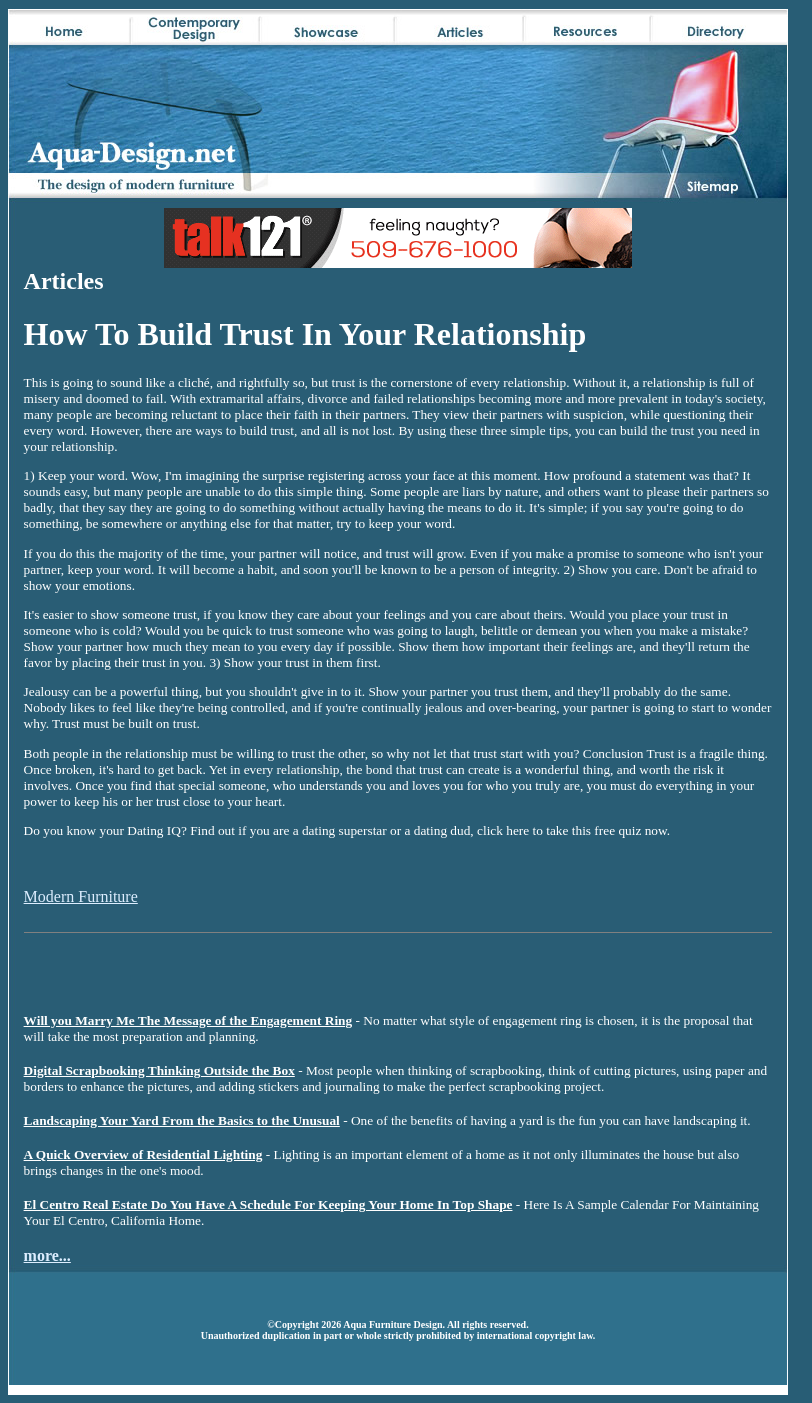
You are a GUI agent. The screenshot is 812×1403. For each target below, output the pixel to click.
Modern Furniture (81, 896)
